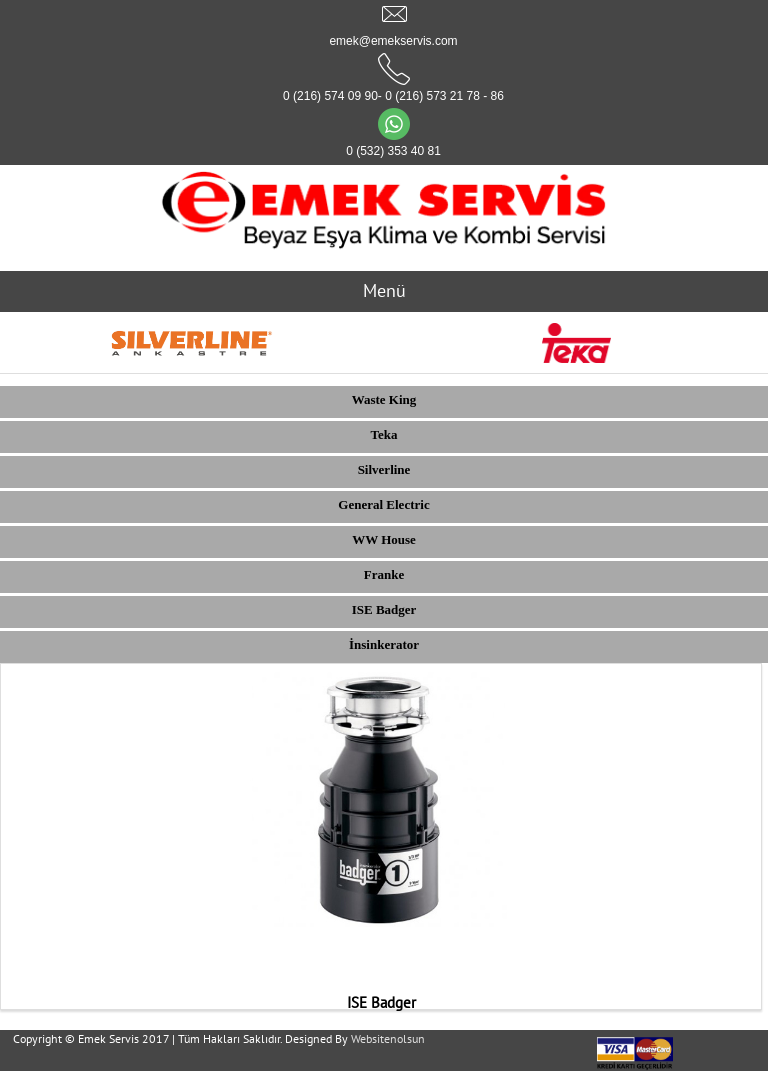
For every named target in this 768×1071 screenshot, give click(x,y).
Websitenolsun (388, 1038)
